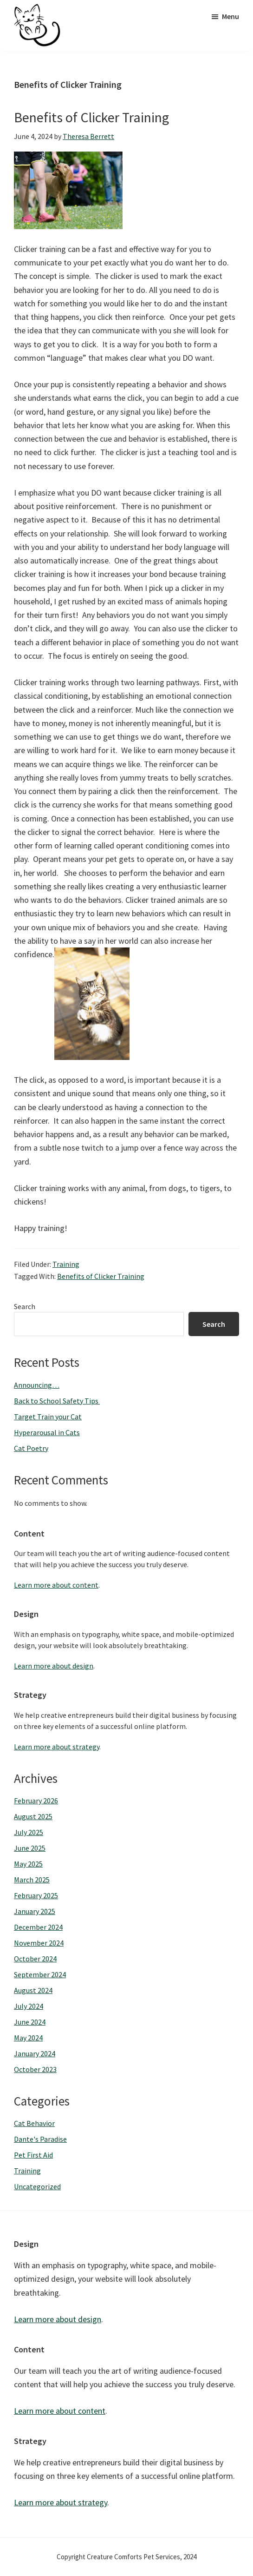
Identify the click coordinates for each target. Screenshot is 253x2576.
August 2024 (33, 1990)
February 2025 (36, 1895)
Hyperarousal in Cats (47, 1432)
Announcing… (36, 1385)
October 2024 (35, 1958)
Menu (230, 16)
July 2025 (28, 1832)
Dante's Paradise (40, 2139)
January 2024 (34, 2053)
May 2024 (28, 2037)
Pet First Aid (33, 2154)
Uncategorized (37, 2186)
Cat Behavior (34, 2123)
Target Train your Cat (48, 1416)
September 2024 (40, 1974)
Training (65, 1264)
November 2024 (39, 1942)
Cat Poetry (31, 1448)
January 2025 (34, 1911)
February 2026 (36, 1800)
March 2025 (32, 1879)
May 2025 (28, 1863)
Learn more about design (53, 1665)
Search (24, 1306)
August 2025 (33, 1816)
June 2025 (29, 1848)
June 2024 (29, 2021)
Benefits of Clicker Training (91, 117)
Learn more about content (56, 1584)
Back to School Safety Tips (57, 1400)
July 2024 (28, 2006)
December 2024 (38, 1927)
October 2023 (35, 2069)
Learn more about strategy (56, 1746)
